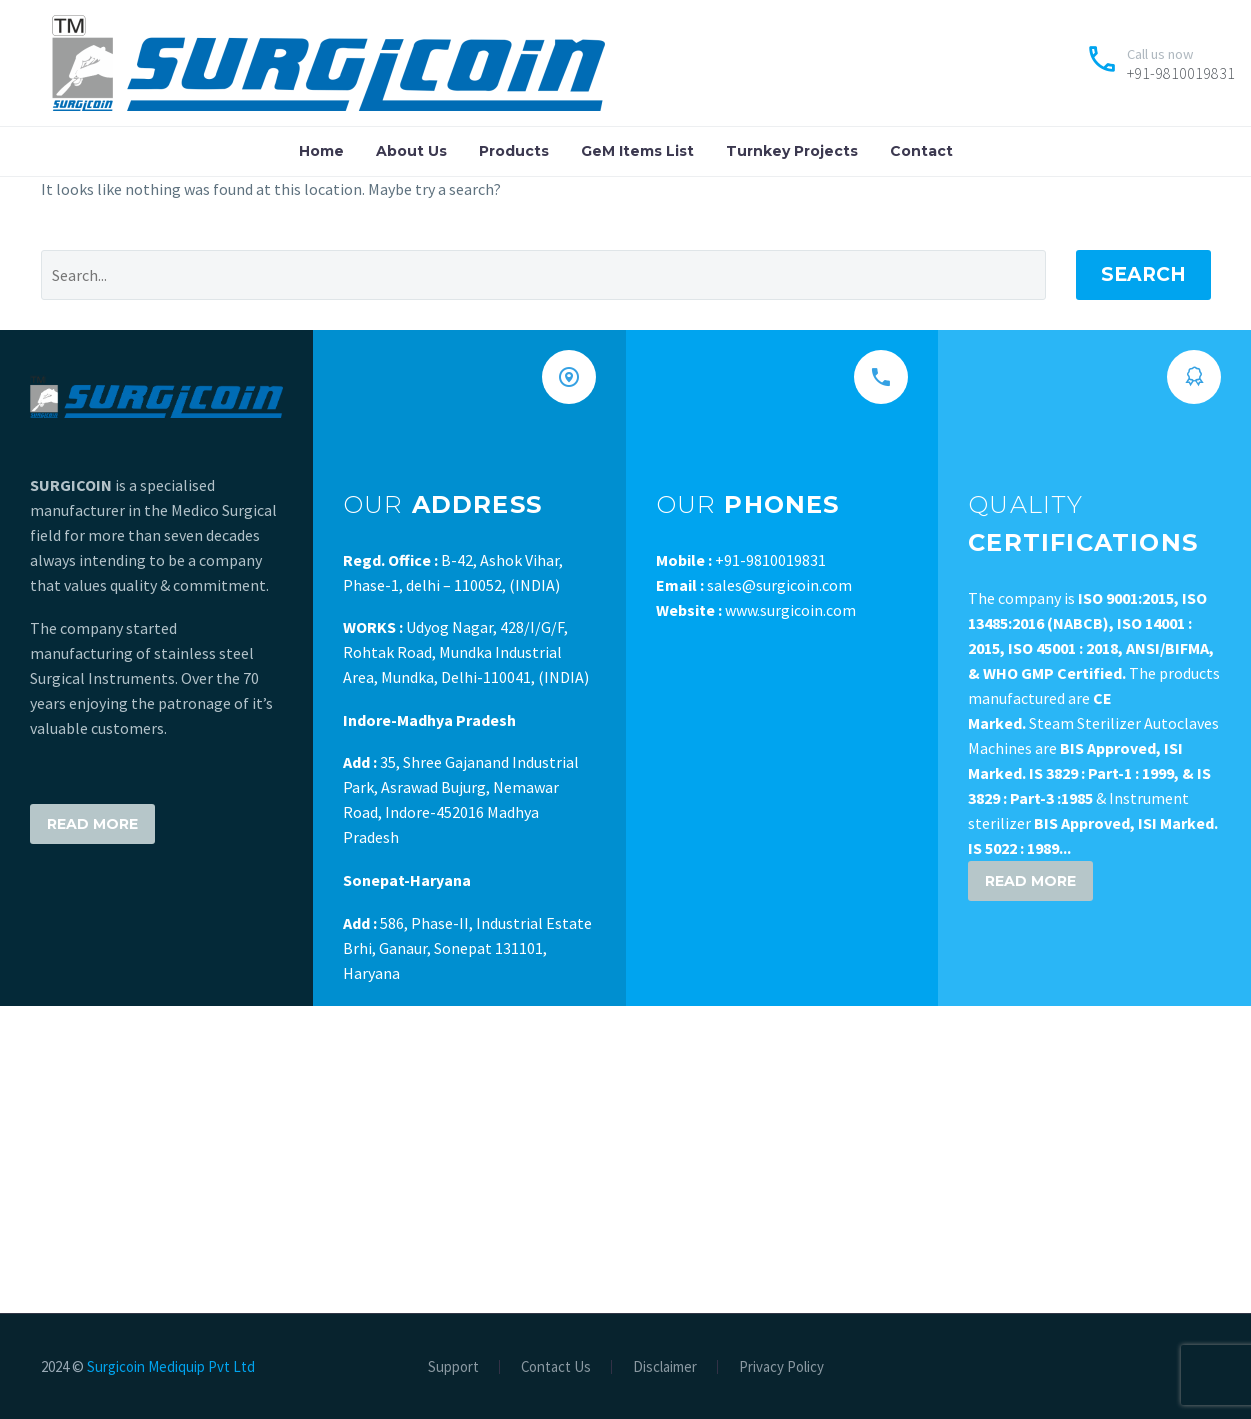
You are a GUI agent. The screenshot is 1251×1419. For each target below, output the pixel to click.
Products (514, 151)
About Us (411, 151)
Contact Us (556, 1367)
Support (453, 1367)
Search (1143, 274)
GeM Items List (637, 151)
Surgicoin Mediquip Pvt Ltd (171, 1366)
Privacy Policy (781, 1367)
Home (321, 151)
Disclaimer (665, 1367)
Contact (921, 151)
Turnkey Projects (792, 151)
